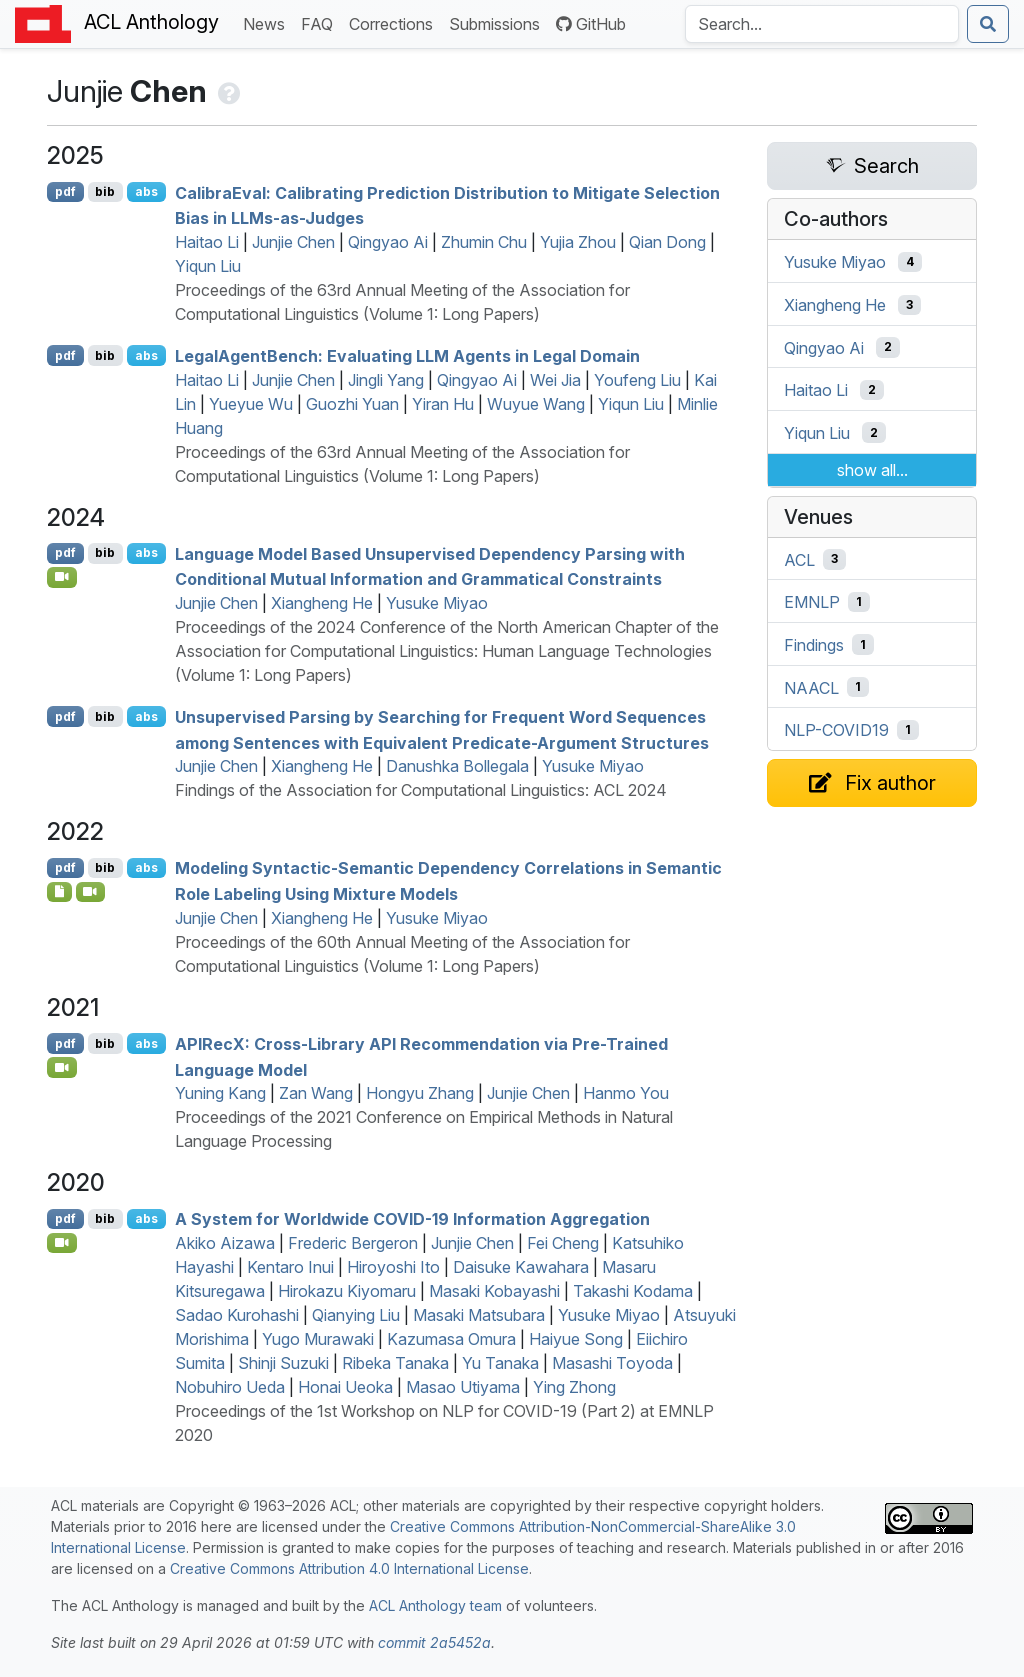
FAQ (321, 22)
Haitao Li (207, 242)
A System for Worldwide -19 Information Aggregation (412, 1219)
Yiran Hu (443, 404)
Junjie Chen (293, 242)
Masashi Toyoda (612, 1363)
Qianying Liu (356, 1315)
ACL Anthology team (435, 1605)
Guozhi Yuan (352, 404)
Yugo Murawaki (318, 1339)
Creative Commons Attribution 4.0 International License (349, 1568)
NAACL (811, 687)
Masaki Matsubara (479, 1315)
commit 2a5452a (434, 1642)
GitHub (591, 24)
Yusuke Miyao (437, 603)
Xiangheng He (322, 603)
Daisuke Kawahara (521, 1267)
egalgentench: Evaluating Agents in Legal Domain (407, 356)
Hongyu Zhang (420, 1093)
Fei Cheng (563, 1243)
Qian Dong (667, 242)
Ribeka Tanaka (395, 1363)
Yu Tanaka (500, 1363)
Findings (814, 645)
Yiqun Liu (208, 266)
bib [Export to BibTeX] (105, 191)
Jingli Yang (386, 380)
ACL (799, 559)
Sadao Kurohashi (237, 1315)
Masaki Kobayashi (494, 1291)
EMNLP (812, 602)
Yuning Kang (220, 1093)
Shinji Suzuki (283, 1363)
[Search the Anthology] (822, 24)
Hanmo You (626, 1093)
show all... (872, 470)
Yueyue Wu (251, 404)
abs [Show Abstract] (146, 191)
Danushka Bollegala (457, 766)
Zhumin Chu (484, 242)
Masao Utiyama (463, 1387)
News (268, 22)
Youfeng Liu (637, 380)
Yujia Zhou (578, 242)
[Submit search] (988, 24)
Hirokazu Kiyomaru (347, 1291)
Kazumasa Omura (451, 1339)
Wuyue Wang (536, 404)
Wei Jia (555, 380)
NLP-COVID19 (836, 730)
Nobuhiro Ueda (230, 1387)
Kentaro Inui (290, 1267)
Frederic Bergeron (353, 1243)
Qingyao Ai (388, 242)
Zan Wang (316, 1093)
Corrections (395, 22)
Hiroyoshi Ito (393, 1267)
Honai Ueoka (345, 1387)
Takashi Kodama (633, 1291)
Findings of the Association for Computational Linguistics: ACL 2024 (421, 790)
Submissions (498, 22)
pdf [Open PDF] (65, 191)
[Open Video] (62, 577)
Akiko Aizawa (225, 1243)
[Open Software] (59, 892)
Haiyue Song (576, 1339)
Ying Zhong (574, 1387)
